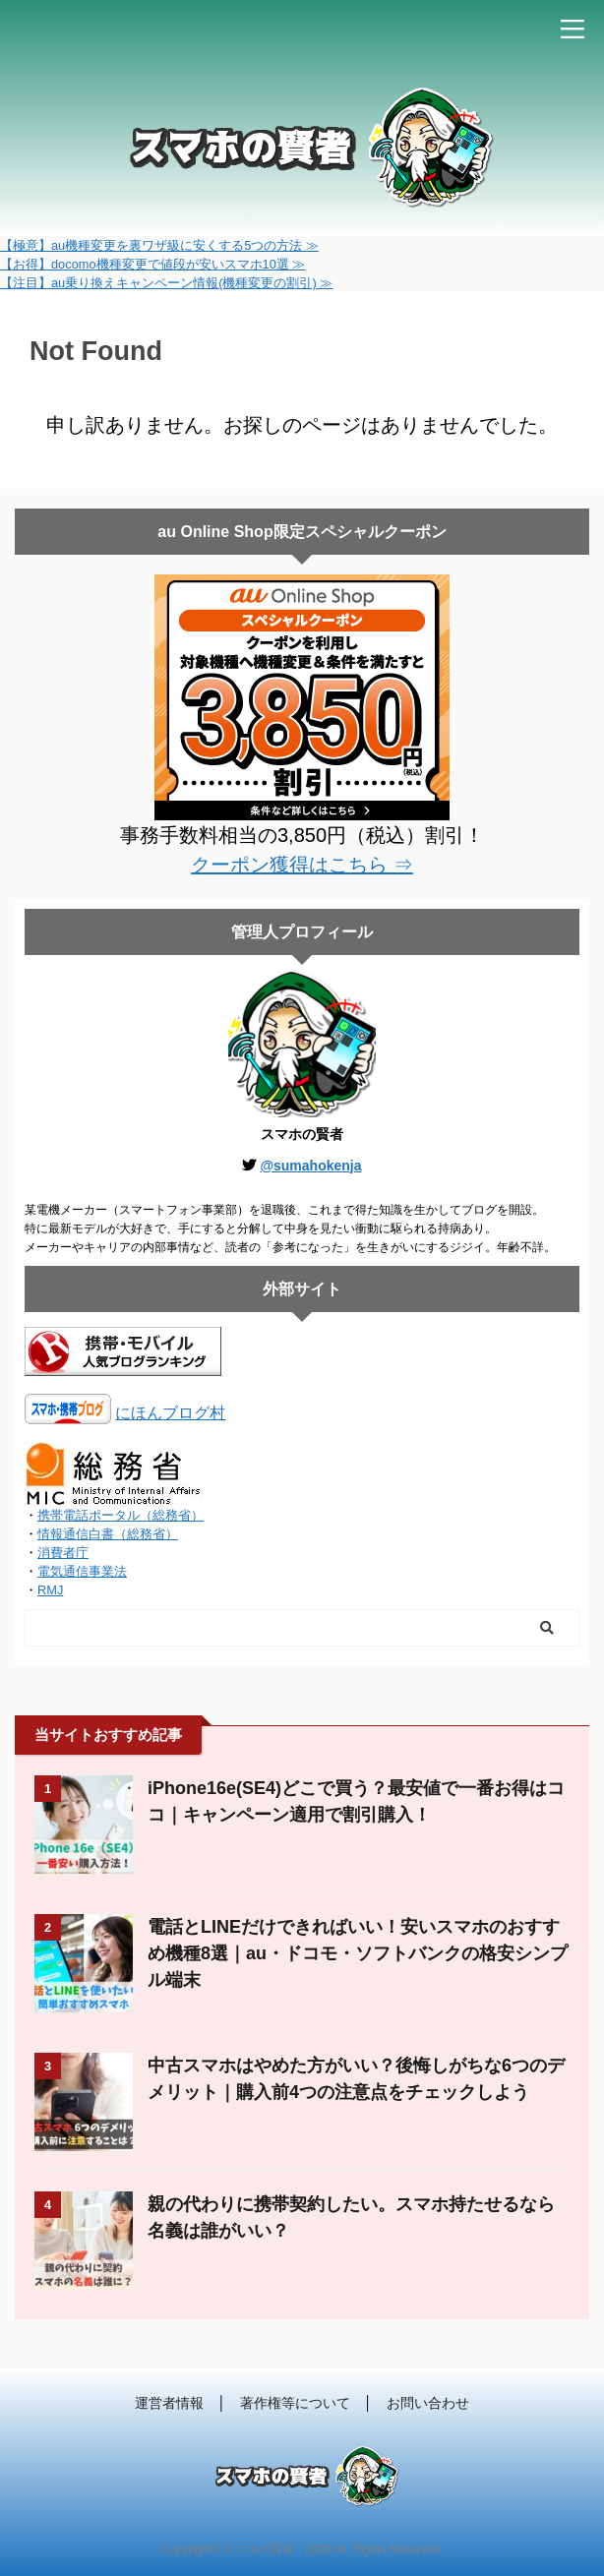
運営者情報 (169, 2403)
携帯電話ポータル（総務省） (120, 1515)
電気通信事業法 (82, 1571)
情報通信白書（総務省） (107, 1534)
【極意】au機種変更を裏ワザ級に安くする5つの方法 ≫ (159, 245)
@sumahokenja (310, 1165)
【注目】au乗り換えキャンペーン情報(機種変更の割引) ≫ (166, 282)
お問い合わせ (428, 2403)
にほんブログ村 (170, 1413)
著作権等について (295, 2403)
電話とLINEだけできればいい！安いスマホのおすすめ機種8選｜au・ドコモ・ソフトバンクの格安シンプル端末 (358, 1953)
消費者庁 (63, 1552)
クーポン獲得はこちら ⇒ (302, 864)
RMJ (50, 1590)
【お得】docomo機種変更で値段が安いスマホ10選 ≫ (152, 264)
